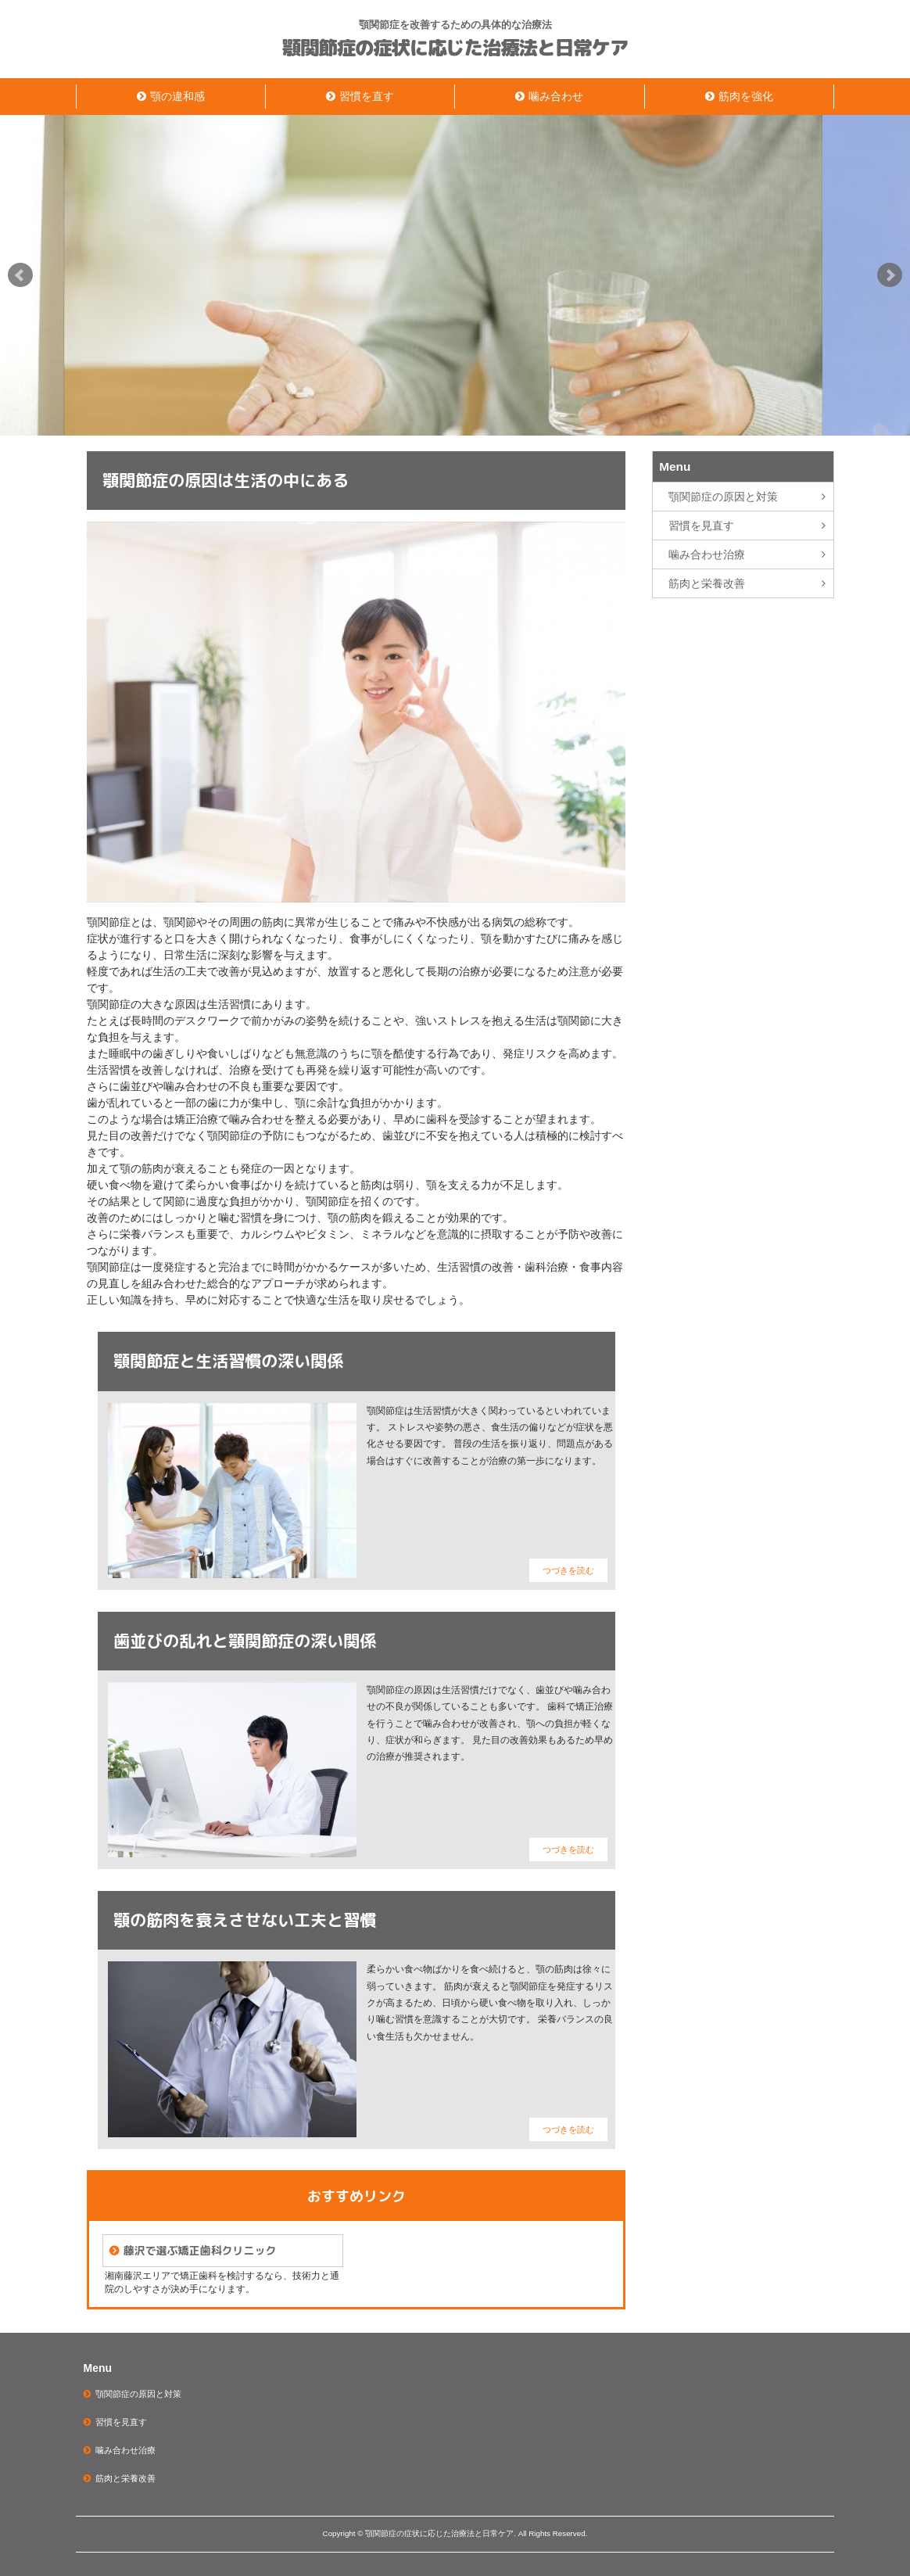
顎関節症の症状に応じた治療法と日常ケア (455, 48)
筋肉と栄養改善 (706, 583)
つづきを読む (568, 1570)
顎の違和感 (177, 96)
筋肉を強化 (745, 96)
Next (889, 275)
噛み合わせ (555, 96)
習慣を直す (366, 96)
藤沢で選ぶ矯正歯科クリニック (199, 2250)
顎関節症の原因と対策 (723, 496)
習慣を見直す (701, 525)
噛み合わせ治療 (706, 554)
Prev (20, 275)
